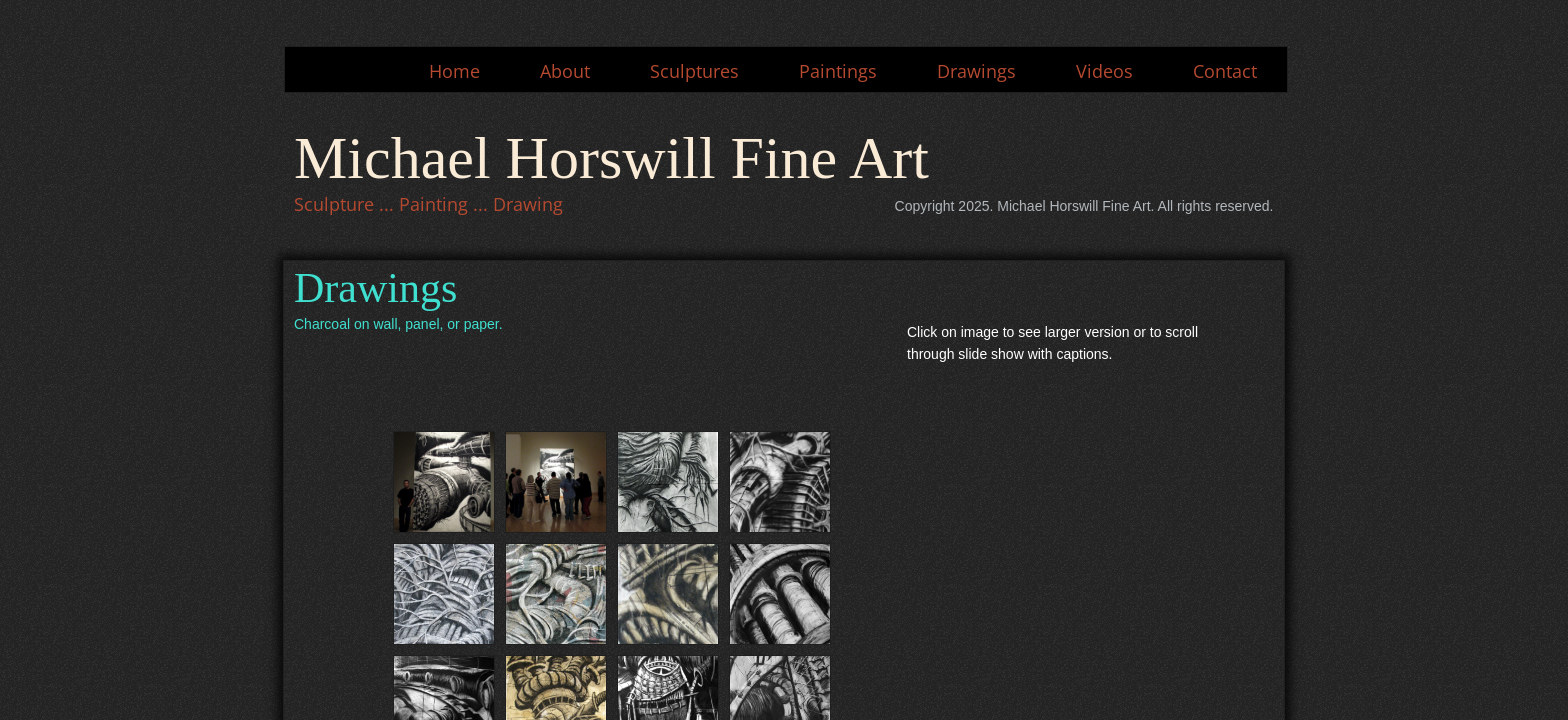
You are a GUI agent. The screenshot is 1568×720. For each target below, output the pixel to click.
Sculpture (334, 204)
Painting (433, 204)
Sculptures (694, 71)
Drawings (976, 71)
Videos (1104, 71)
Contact (1225, 71)
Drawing (528, 204)
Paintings (838, 71)
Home (454, 71)
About (565, 71)
